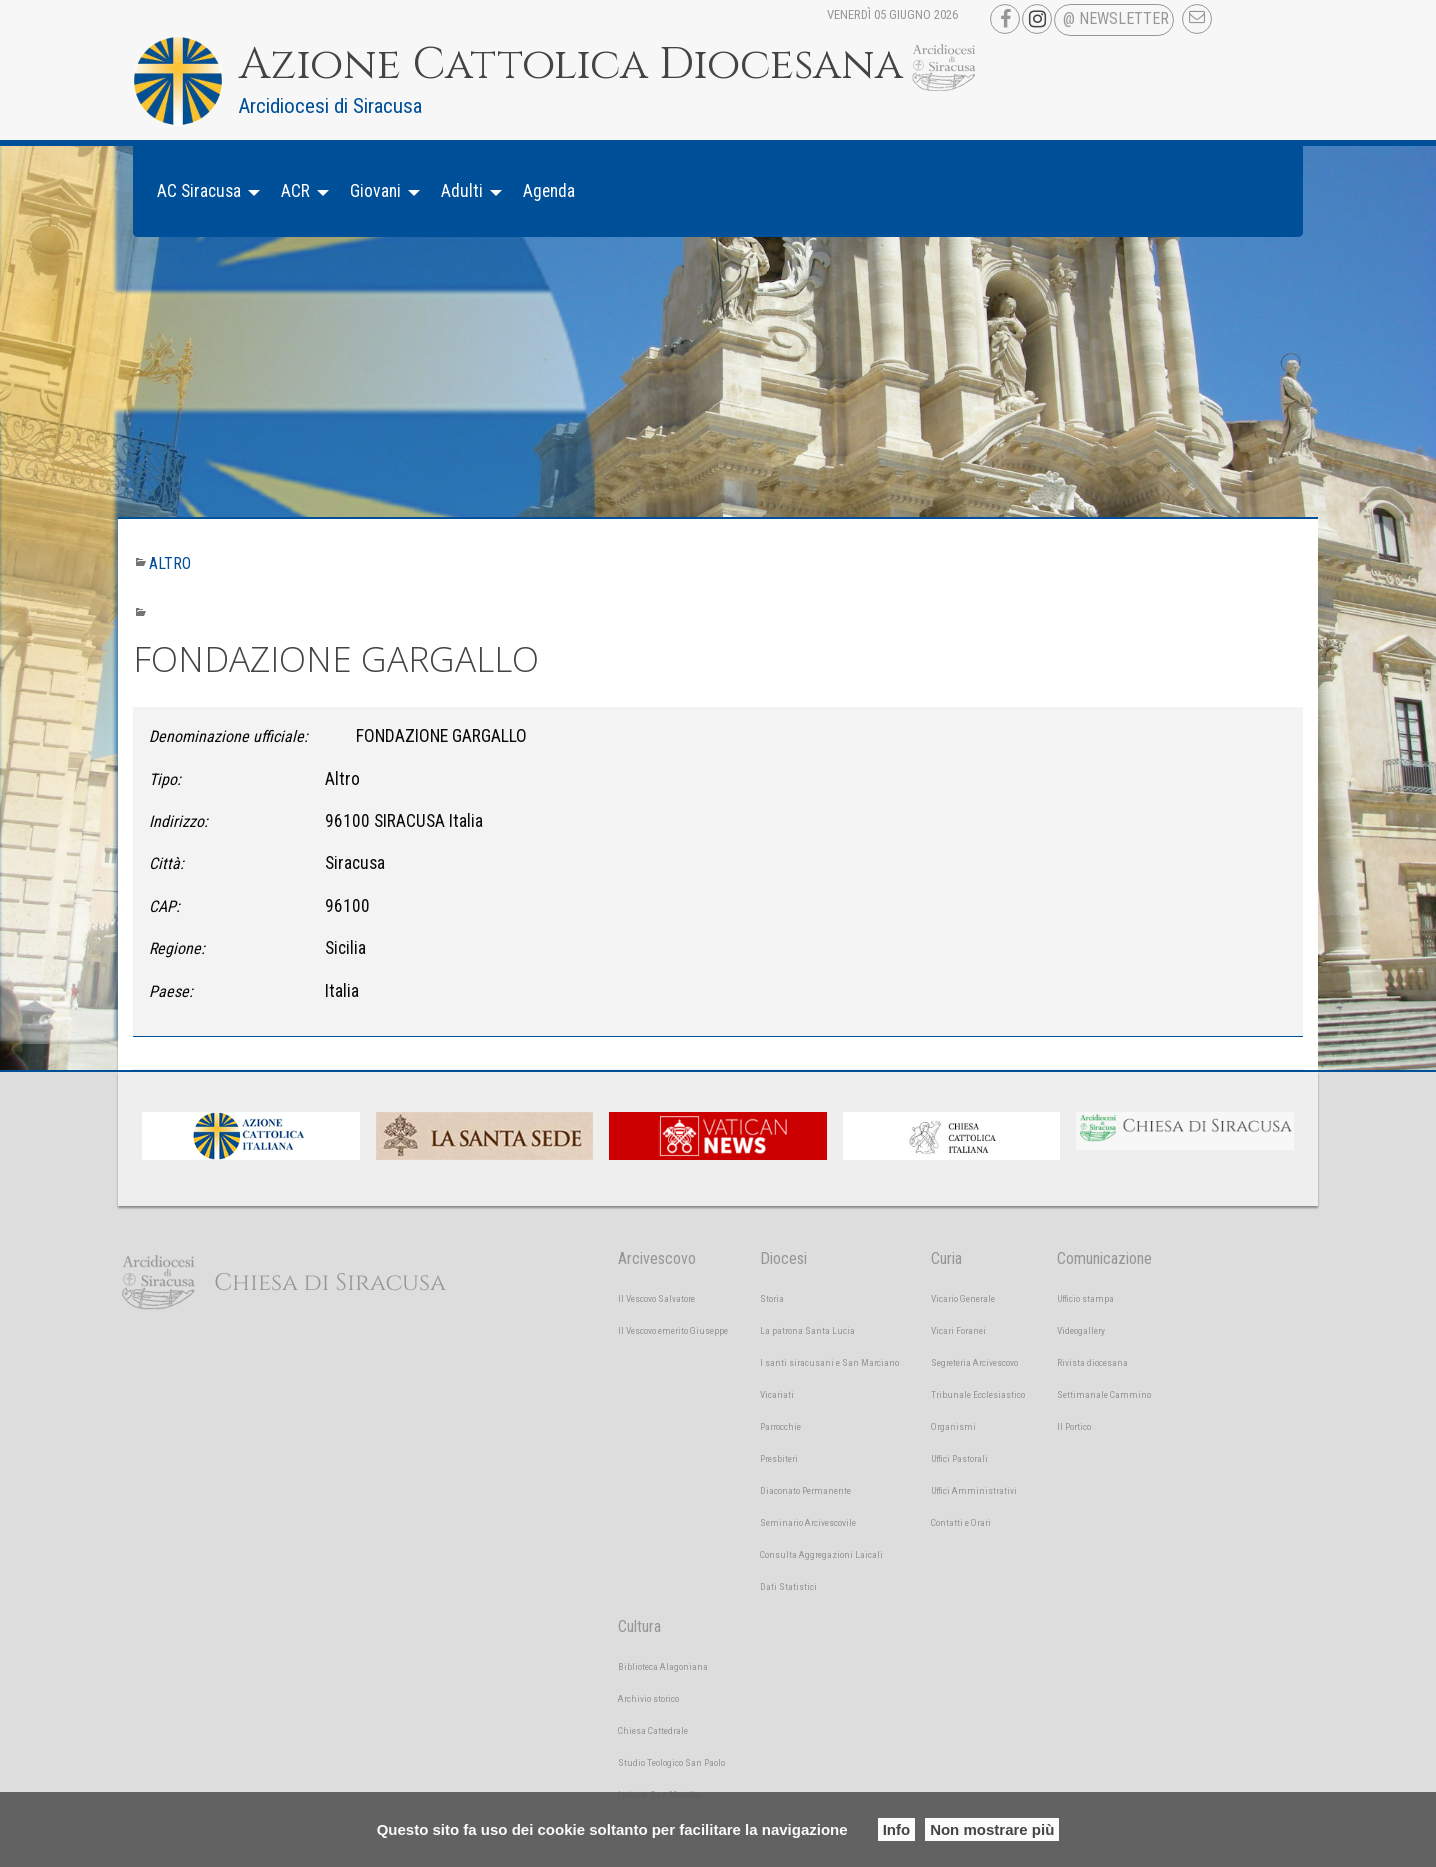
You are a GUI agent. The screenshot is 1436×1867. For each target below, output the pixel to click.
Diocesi (783, 1258)
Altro (170, 563)
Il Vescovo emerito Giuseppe (673, 1330)
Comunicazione (1104, 1258)
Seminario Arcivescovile (808, 1522)
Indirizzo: (178, 821)
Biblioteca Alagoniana (663, 1666)
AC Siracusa (199, 191)
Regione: (177, 948)
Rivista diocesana (1092, 1362)
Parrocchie (780, 1426)
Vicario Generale (963, 1298)
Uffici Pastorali (959, 1458)
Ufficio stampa (1085, 1298)
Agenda (549, 191)
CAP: (164, 906)
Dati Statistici (788, 1586)
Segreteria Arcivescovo (974, 1362)
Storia (772, 1298)
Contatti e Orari (961, 1522)
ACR (295, 191)
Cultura (639, 1626)
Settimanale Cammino (1104, 1394)
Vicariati (777, 1394)
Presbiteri (779, 1458)
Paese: (171, 991)
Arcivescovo (657, 1258)
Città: (166, 863)
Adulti (462, 191)
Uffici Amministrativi (974, 1490)
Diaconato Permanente (805, 1490)
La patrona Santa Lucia (807, 1330)
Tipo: (165, 779)
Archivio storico (648, 1698)
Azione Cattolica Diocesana (571, 65)
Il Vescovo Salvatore (656, 1298)
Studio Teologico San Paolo (671, 1762)
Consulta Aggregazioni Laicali (821, 1554)
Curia (946, 1258)
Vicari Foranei (958, 1330)
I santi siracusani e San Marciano (829, 1362)
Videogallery (1081, 1330)
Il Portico (1074, 1426)
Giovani (375, 191)
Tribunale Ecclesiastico (978, 1394)
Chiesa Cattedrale (653, 1730)
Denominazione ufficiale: (228, 736)
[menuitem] (203, 191)
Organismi (953, 1426)
